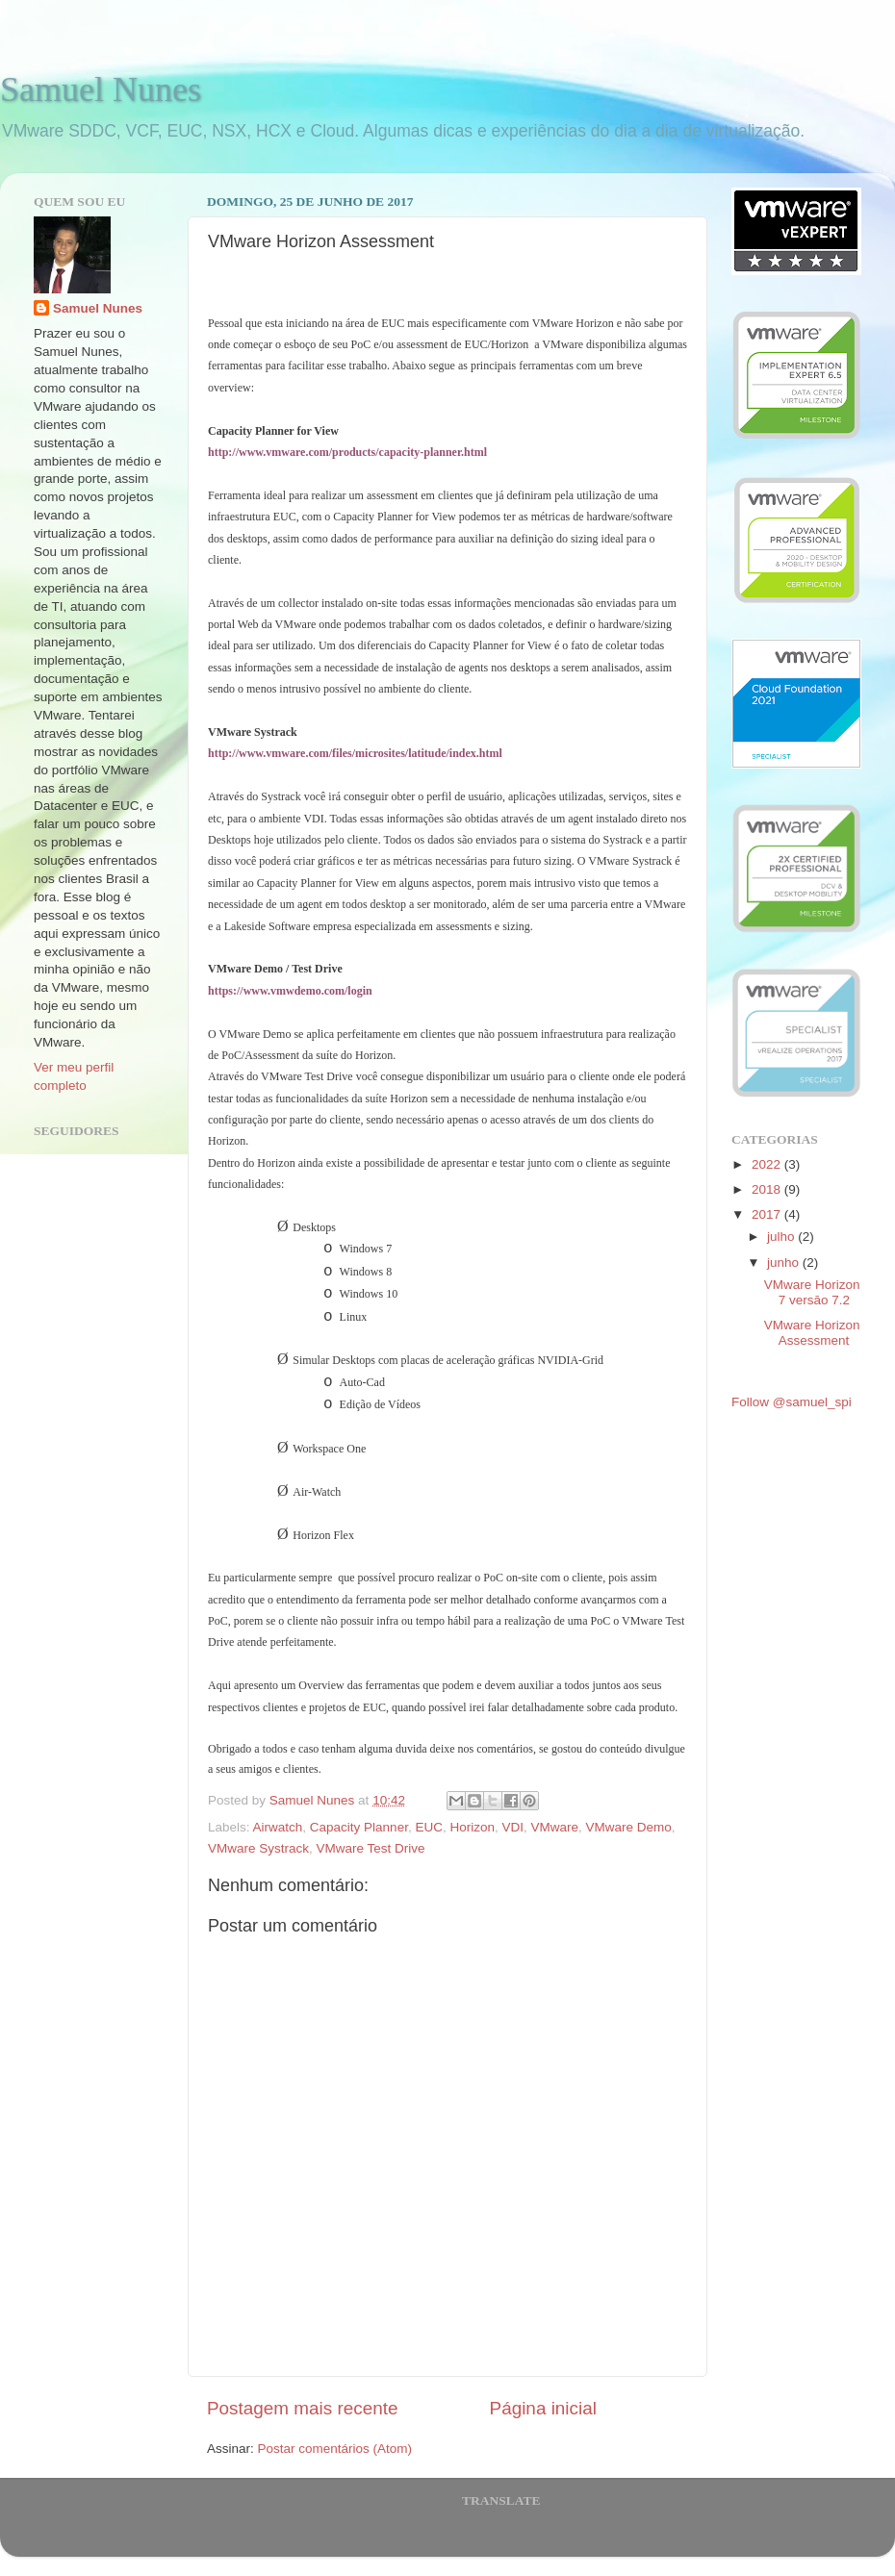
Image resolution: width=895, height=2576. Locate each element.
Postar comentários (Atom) (335, 2448)
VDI (512, 1827)
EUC (429, 1827)
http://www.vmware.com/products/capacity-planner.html (347, 452)
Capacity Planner (359, 1827)
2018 (768, 1189)
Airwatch (278, 1827)
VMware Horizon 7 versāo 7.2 (812, 1292)
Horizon (472, 1827)
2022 (768, 1164)
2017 (768, 1214)
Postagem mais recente (302, 2408)
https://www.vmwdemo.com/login (290, 991)
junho (785, 1262)
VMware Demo (629, 1827)
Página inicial (543, 2408)
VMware (555, 1827)
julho (782, 1236)
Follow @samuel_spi (791, 1402)
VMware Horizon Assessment (812, 1333)
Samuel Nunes (100, 89)
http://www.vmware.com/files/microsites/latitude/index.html (355, 753)
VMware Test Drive (371, 1848)
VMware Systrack (258, 1848)
